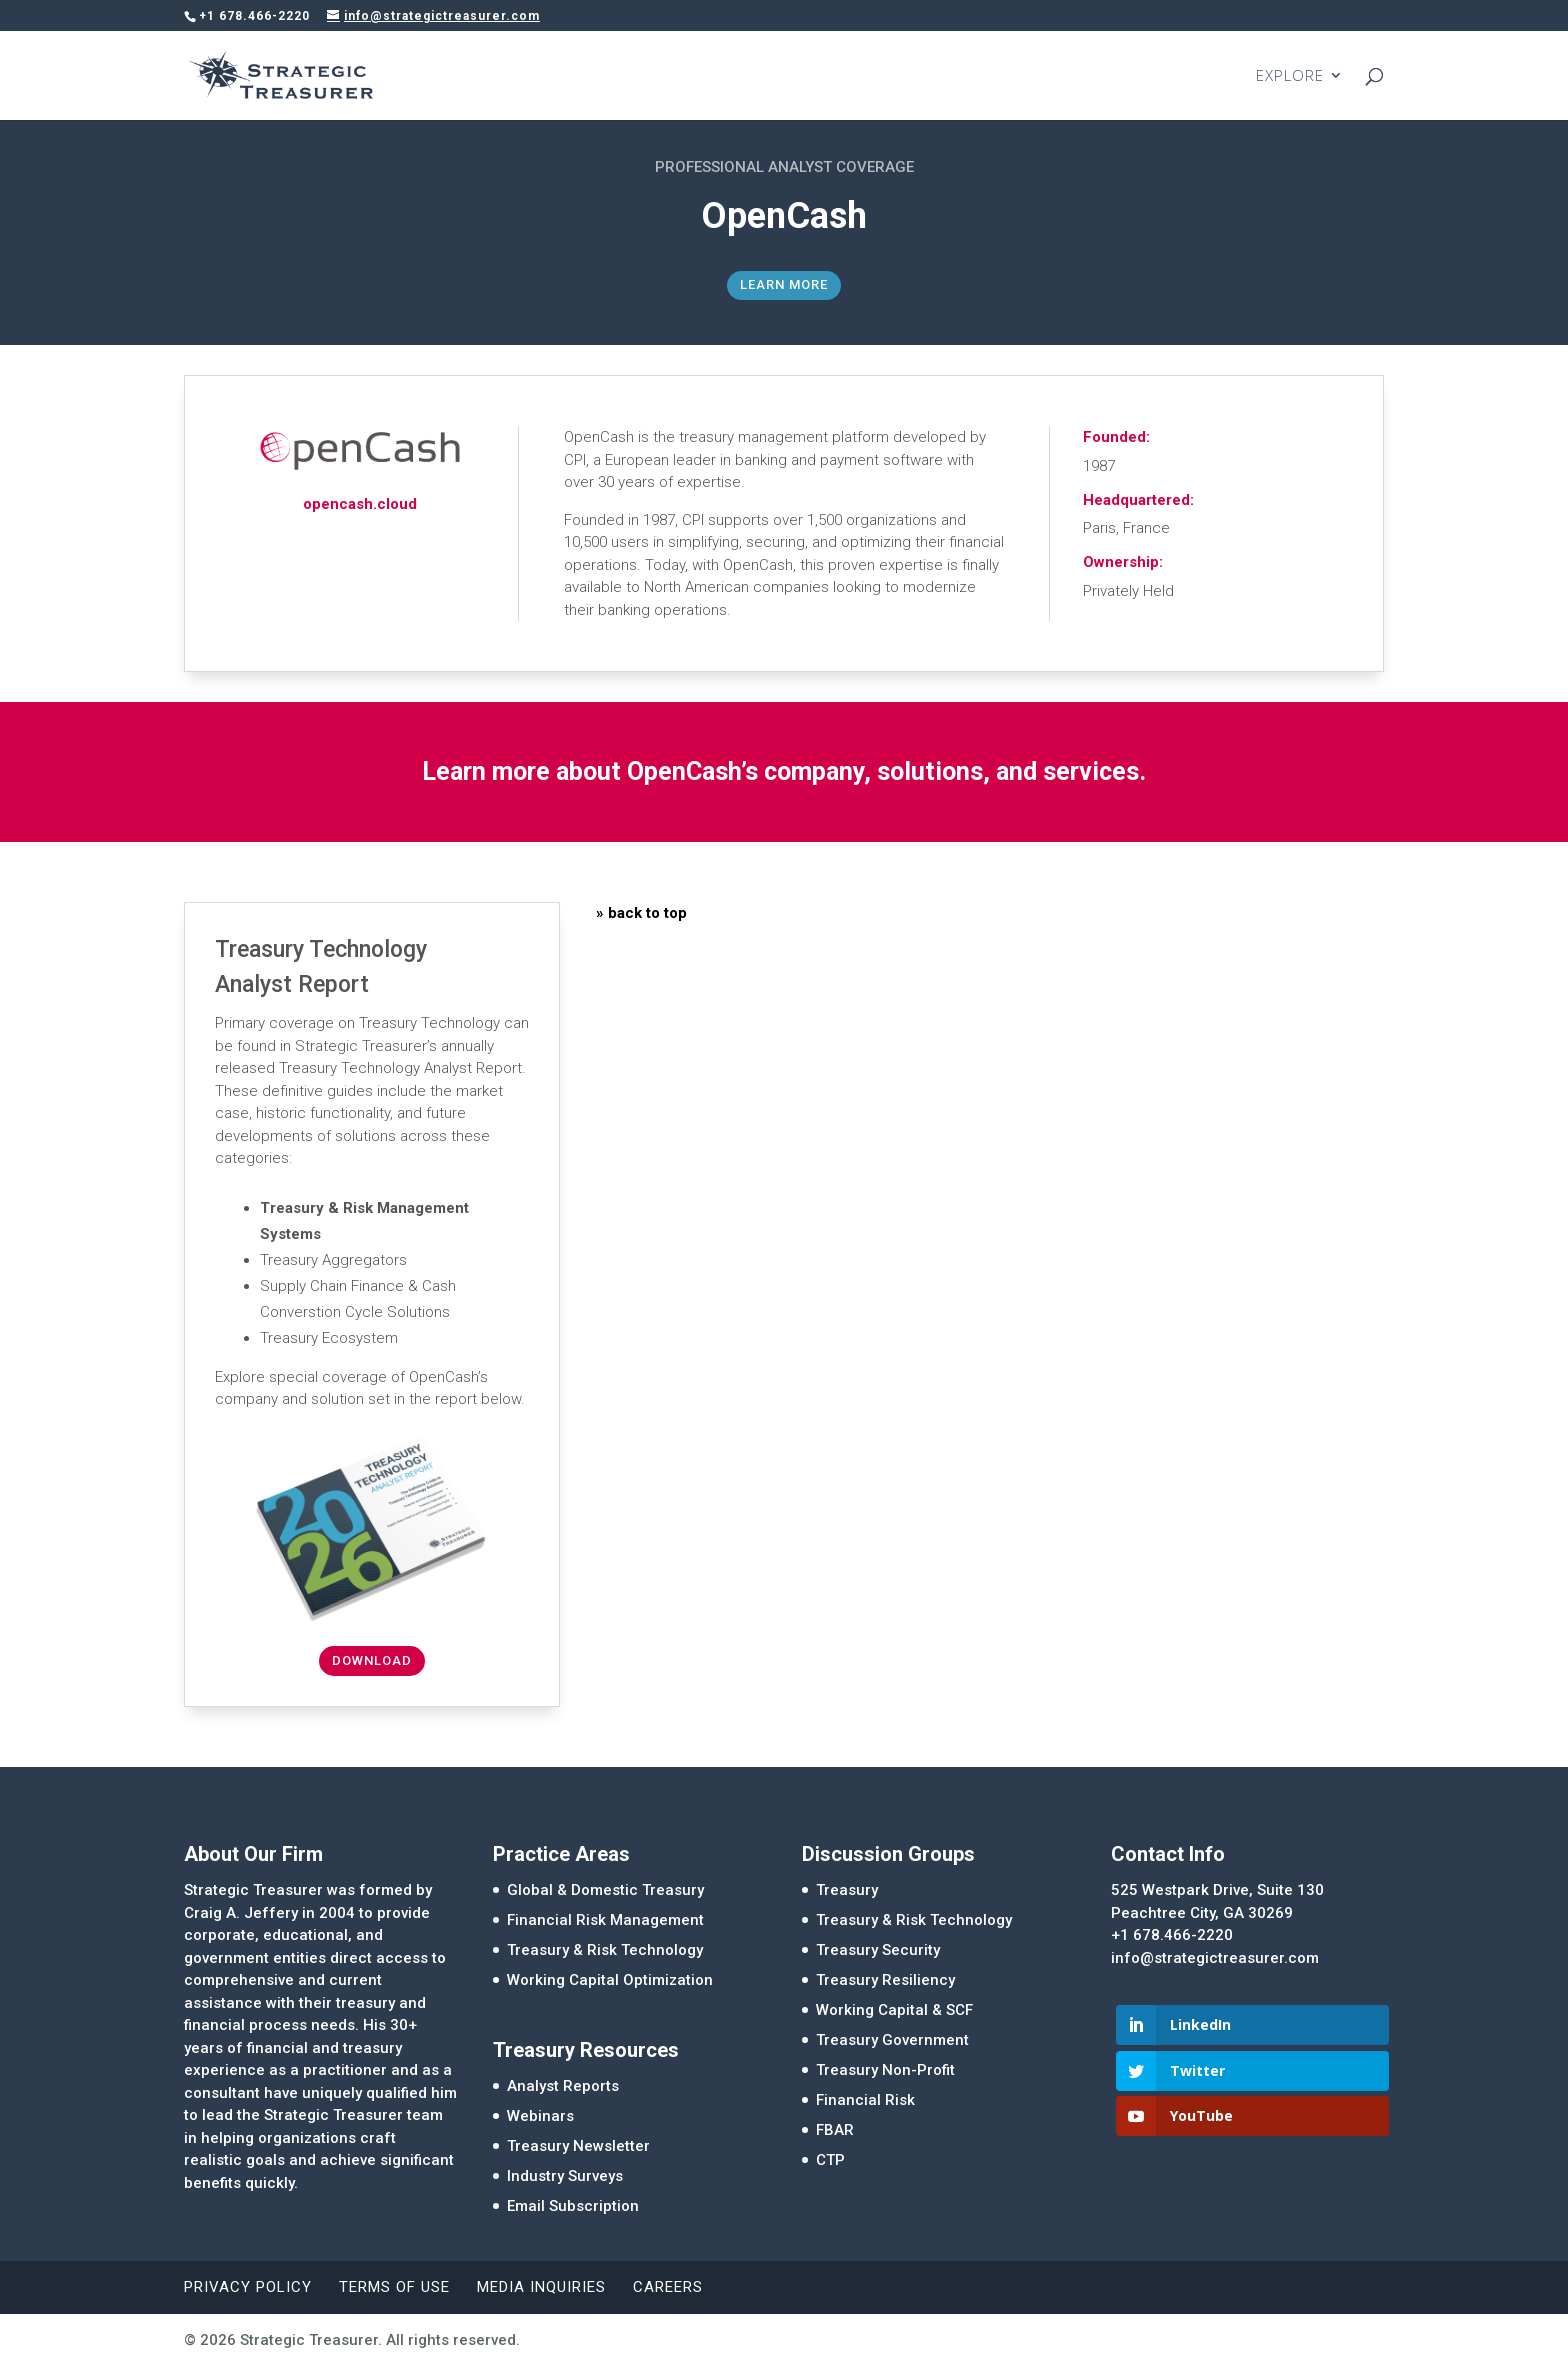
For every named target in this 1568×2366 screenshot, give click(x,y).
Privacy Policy (248, 2287)
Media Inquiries (541, 2287)
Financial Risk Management (605, 1920)
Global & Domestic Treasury (605, 1890)
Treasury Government (892, 2040)
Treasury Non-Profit (885, 2070)
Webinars (540, 2116)
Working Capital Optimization (610, 1980)
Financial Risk (865, 2100)
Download (372, 1660)
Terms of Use (394, 2287)
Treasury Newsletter (578, 2146)
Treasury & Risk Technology (605, 1950)
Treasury (847, 1890)
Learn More (784, 284)
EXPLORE (1290, 76)
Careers (668, 2287)
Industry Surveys (565, 2176)
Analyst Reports (563, 2086)
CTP (830, 2160)
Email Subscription (573, 2206)
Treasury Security (878, 1950)
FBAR (835, 2130)
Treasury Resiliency (885, 1980)
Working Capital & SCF (894, 2010)
